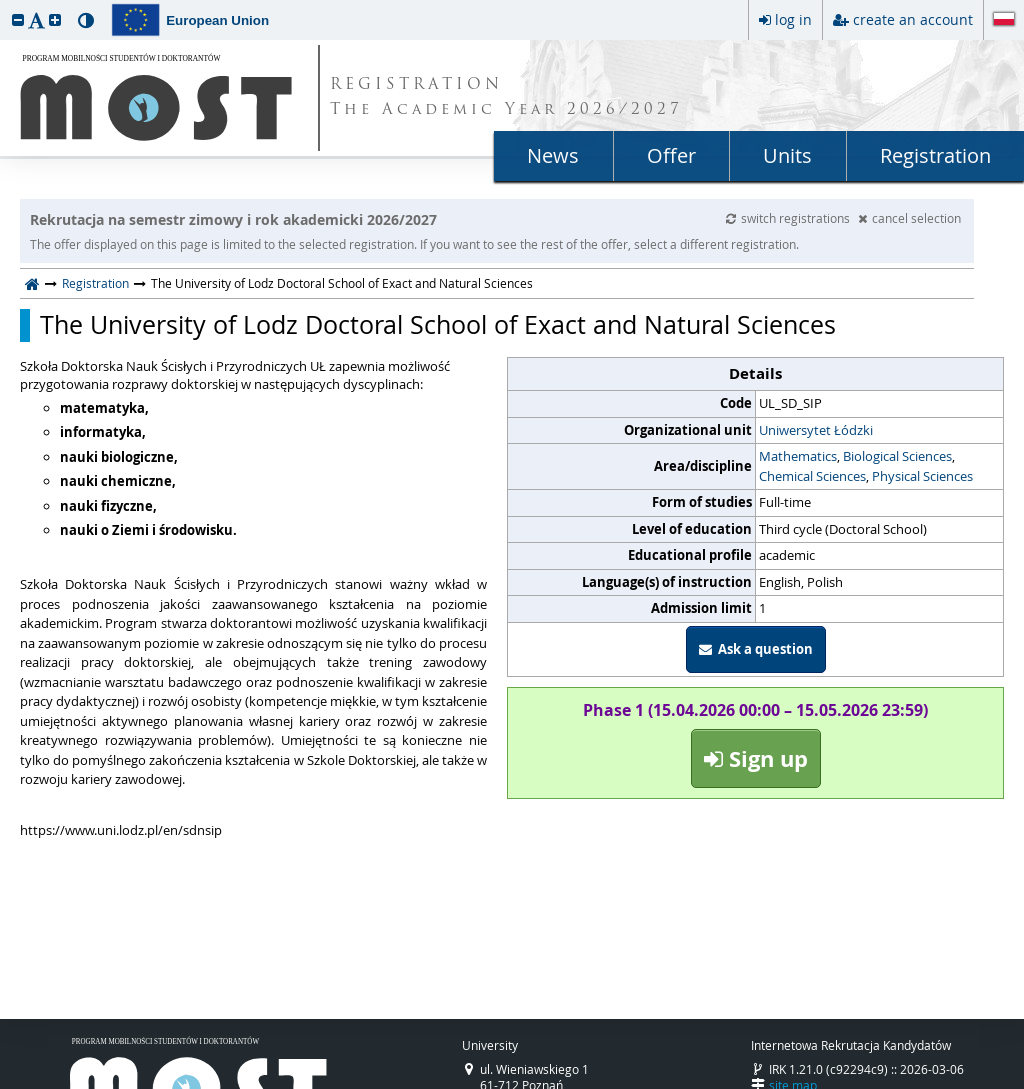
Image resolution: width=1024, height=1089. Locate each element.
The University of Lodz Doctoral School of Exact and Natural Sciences (438, 325)
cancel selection (909, 218)
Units (787, 155)
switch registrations (789, 218)
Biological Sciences (897, 456)
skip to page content (5, 5)
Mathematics (798, 456)
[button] (18, 19)
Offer (671, 155)
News (553, 155)
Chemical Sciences (812, 476)
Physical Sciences (922, 476)
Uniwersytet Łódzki (816, 430)
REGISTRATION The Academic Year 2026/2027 (506, 98)
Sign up (756, 758)
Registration (935, 155)
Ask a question (756, 649)
